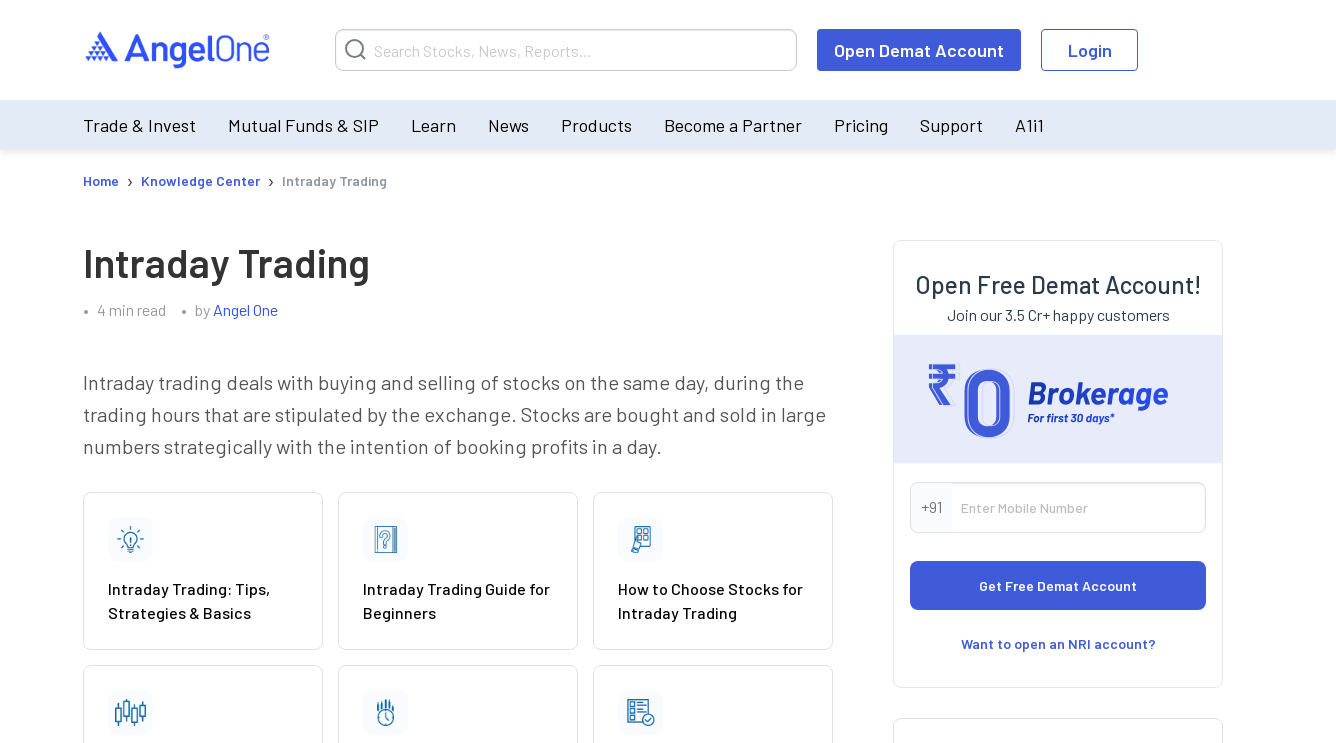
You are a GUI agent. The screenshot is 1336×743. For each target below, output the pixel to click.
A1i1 (1029, 125)
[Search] (566, 50)
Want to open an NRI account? (1058, 643)
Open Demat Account (919, 50)
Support (951, 125)
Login (1090, 50)
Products (596, 125)
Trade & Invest (139, 125)
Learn (433, 125)
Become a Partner (733, 125)
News (508, 125)
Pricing (861, 125)
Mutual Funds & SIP (303, 125)
